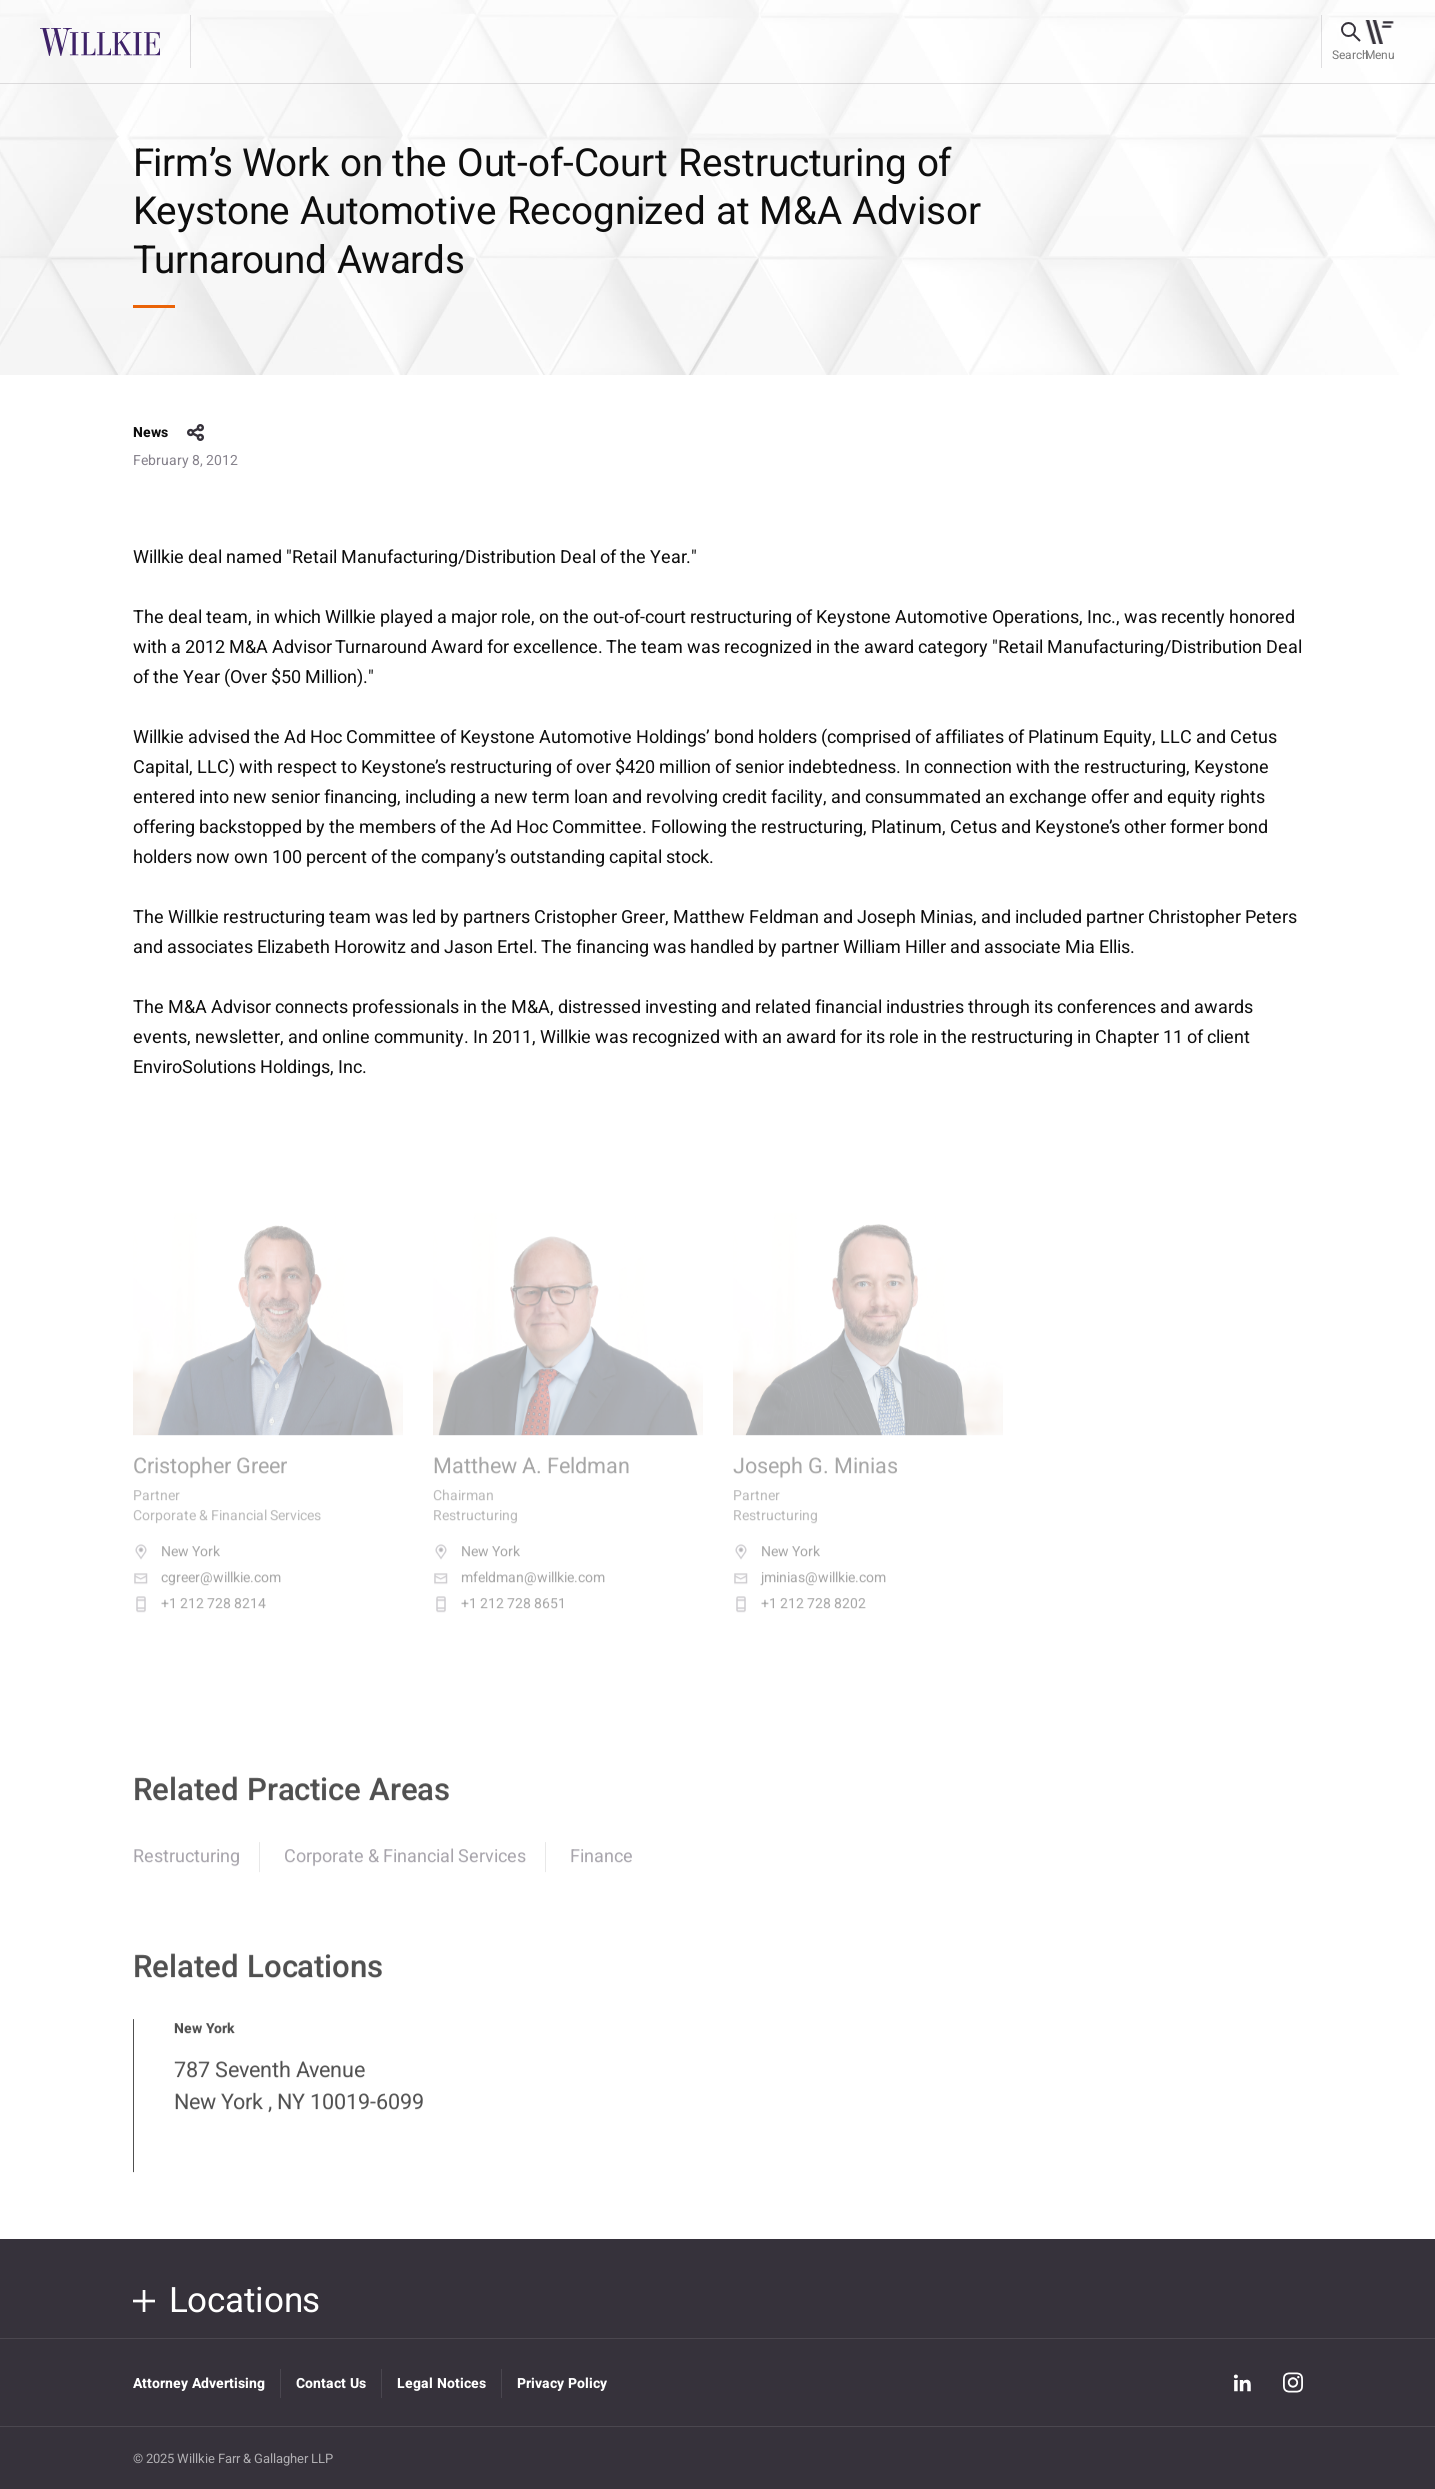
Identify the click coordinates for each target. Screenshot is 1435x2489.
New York (176, 1567)
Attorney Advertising (199, 2383)
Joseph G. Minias (815, 1481)
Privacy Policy (562, 2383)
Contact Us (331, 2383)
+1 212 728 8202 (799, 1619)
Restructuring (186, 1868)
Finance (601, 1868)
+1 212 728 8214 (199, 1619)
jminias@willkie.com (809, 1593)
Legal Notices (441, 2383)
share (196, 433)
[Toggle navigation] (1379, 42)
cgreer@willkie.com (207, 1593)
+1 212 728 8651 (499, 1619)
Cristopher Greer (210, 1481)
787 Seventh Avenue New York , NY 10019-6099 (299, 2097)
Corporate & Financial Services (405, 1868)
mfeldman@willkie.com (519, 1593)
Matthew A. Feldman (531, 1481)
